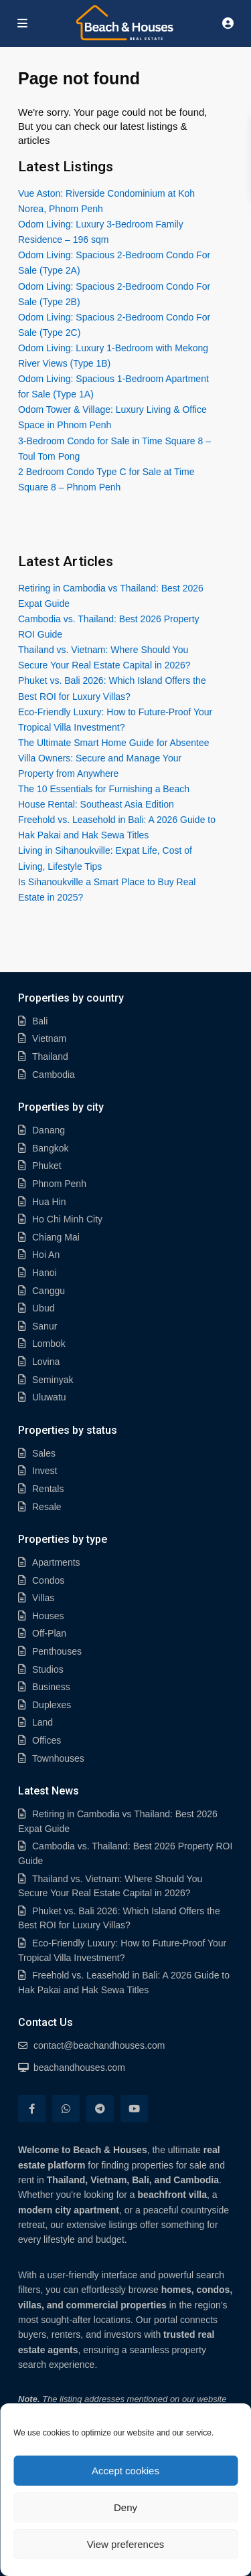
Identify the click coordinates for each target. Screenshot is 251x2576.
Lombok (49, 1343)
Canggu (48, 1290)
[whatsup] (66, 2108)
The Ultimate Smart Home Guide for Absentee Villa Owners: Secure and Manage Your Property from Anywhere (114, 758)
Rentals (48, 1488)
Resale (47, 1506)
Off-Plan (49, 1633)
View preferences (126, 2544)
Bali (40, 1021)
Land (42, 1722)
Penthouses (57, 1651)
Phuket (47, 1165)
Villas (43, 1597)
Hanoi (44, 1272)
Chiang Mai (56, 1237)
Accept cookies (125, 2470)
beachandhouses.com (79, 2067)
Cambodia (53, 1074)
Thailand (50, 1056)
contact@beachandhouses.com (99, 2045)
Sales (44, 1453)
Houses (48, 1616)
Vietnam (49, 1038)
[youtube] (134, 2108)
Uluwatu (49, 1397)
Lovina (46, 1361)
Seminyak (52, 1379)
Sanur (44, 1326)
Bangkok (50, 1148)
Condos (48, 1580)
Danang (48, 1130)
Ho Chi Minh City (67, 1219)
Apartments (56, 1562)
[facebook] (32, 2108)
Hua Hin (49, 1201)
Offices (46, 1740)
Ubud (43, 1308)
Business (51, 1686)
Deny (125, 2507)
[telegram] (100, 2108)
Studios (48, 1669)
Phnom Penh (59, 1183)
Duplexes (51, 1704)
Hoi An (46, 1254)
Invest (44, 1470)
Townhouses (58, 1758)
